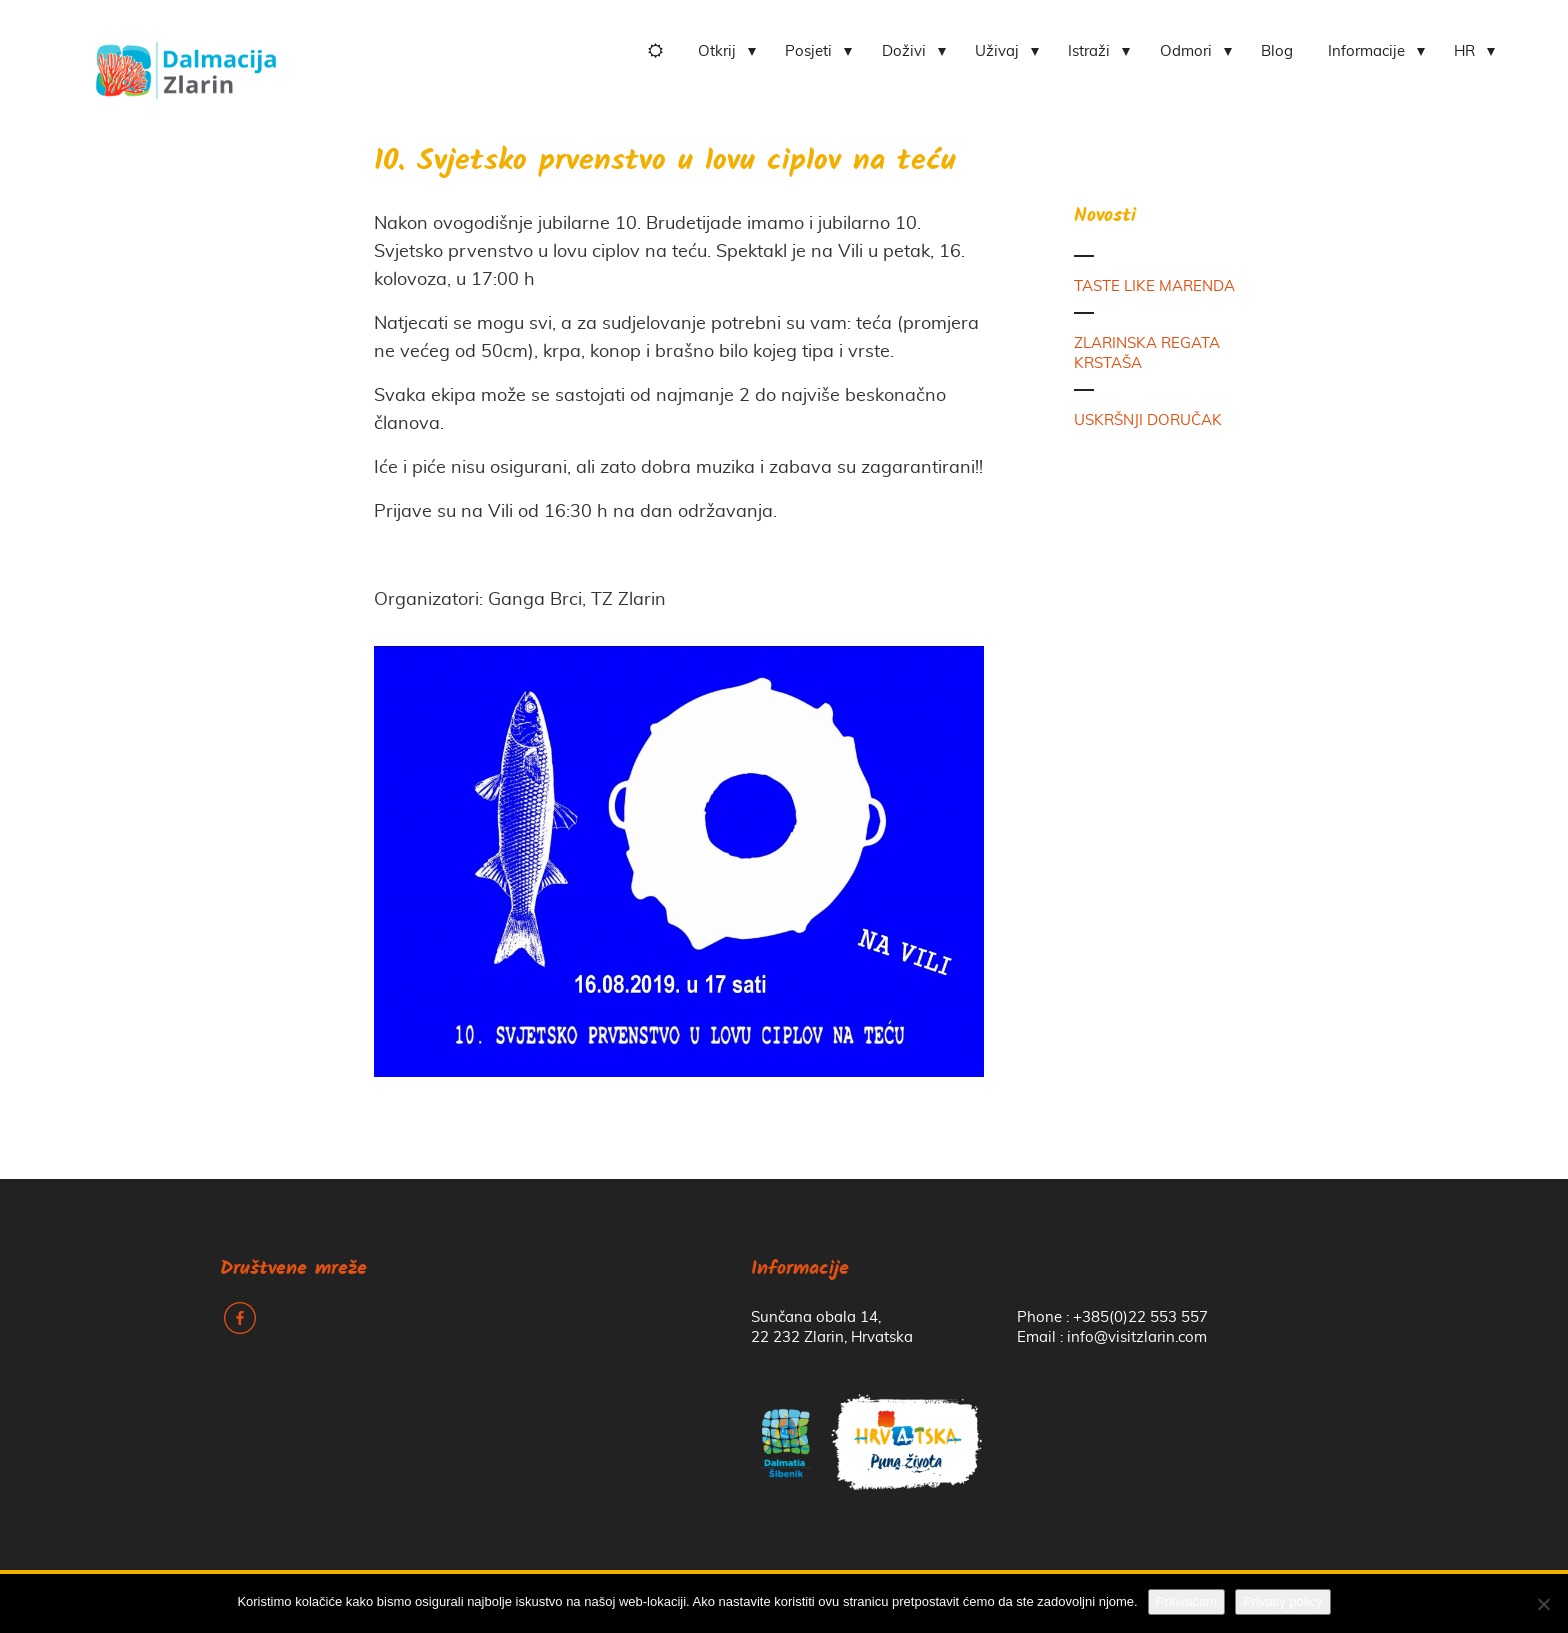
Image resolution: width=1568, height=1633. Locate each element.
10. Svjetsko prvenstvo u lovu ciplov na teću (665, 162)
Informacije (1366, 51)
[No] (1543, 1604)
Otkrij (717, 51)
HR (1464, 51)
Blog (1277, 51)
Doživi (904, 51)
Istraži (1089, 51)
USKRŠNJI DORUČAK (1148, 420)
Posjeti (808, 51)
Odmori (1186, 51)
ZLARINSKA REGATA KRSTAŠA (1147, 353)
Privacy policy (1282, 1601)
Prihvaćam (1186, 1601)
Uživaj (997, 51)
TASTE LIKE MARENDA (1154, 286)
